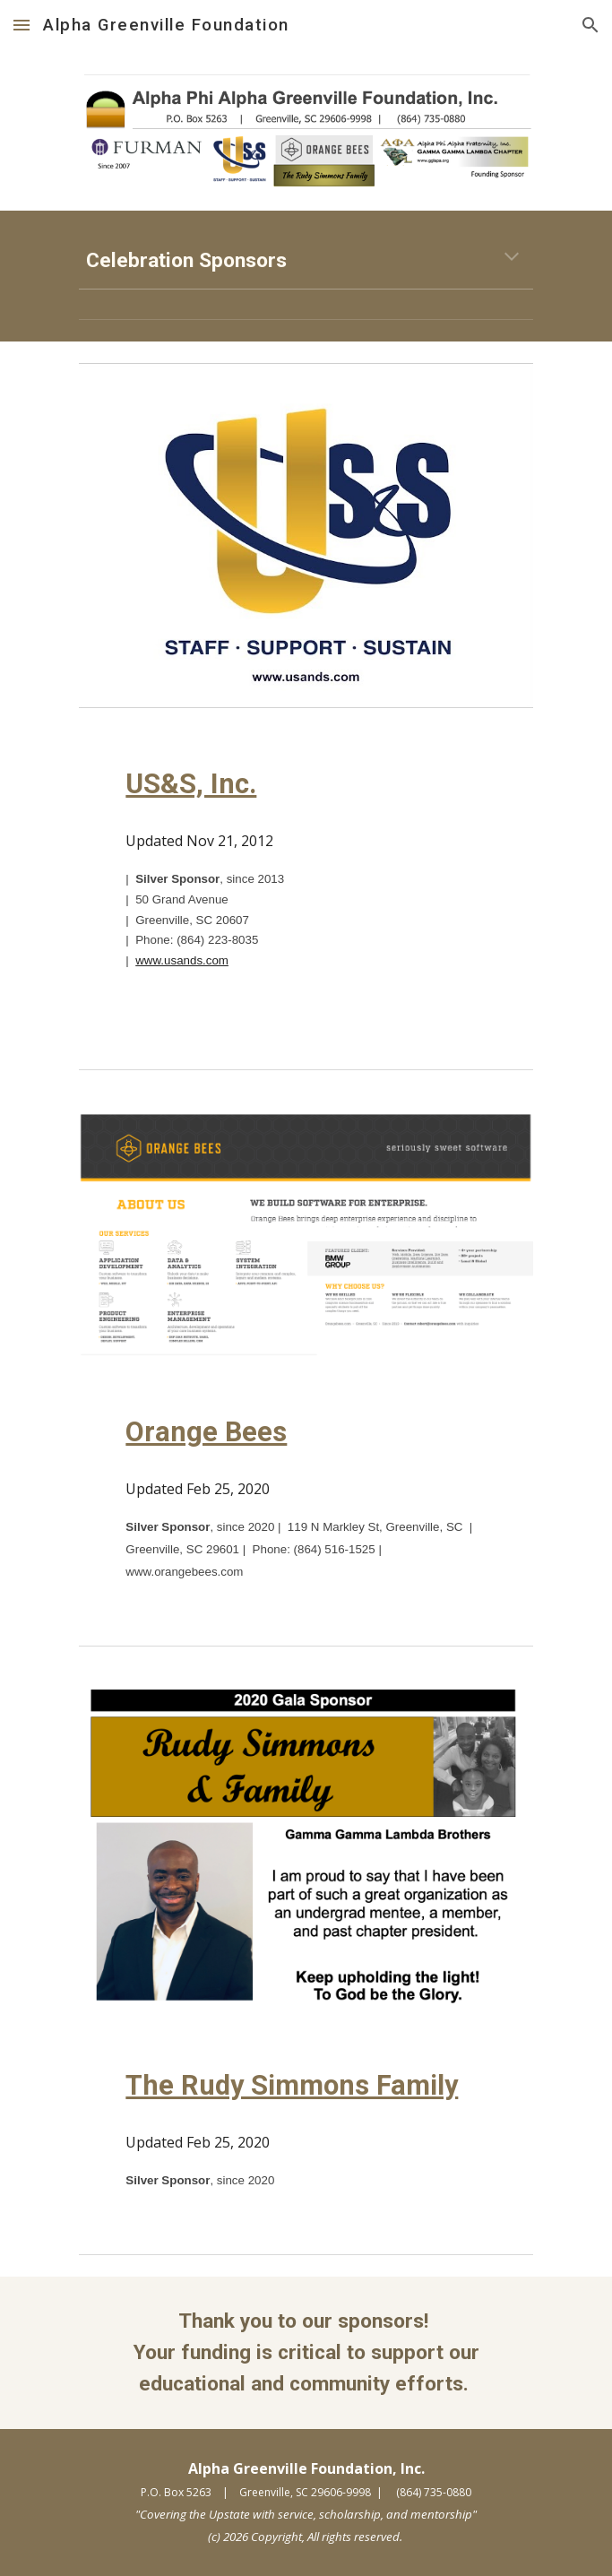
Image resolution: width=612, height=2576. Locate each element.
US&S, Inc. (190, 784)
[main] (306, 260)
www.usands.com (181, 960)
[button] (21, 24)
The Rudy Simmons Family (291, 2085)
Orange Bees (206, 1432)
